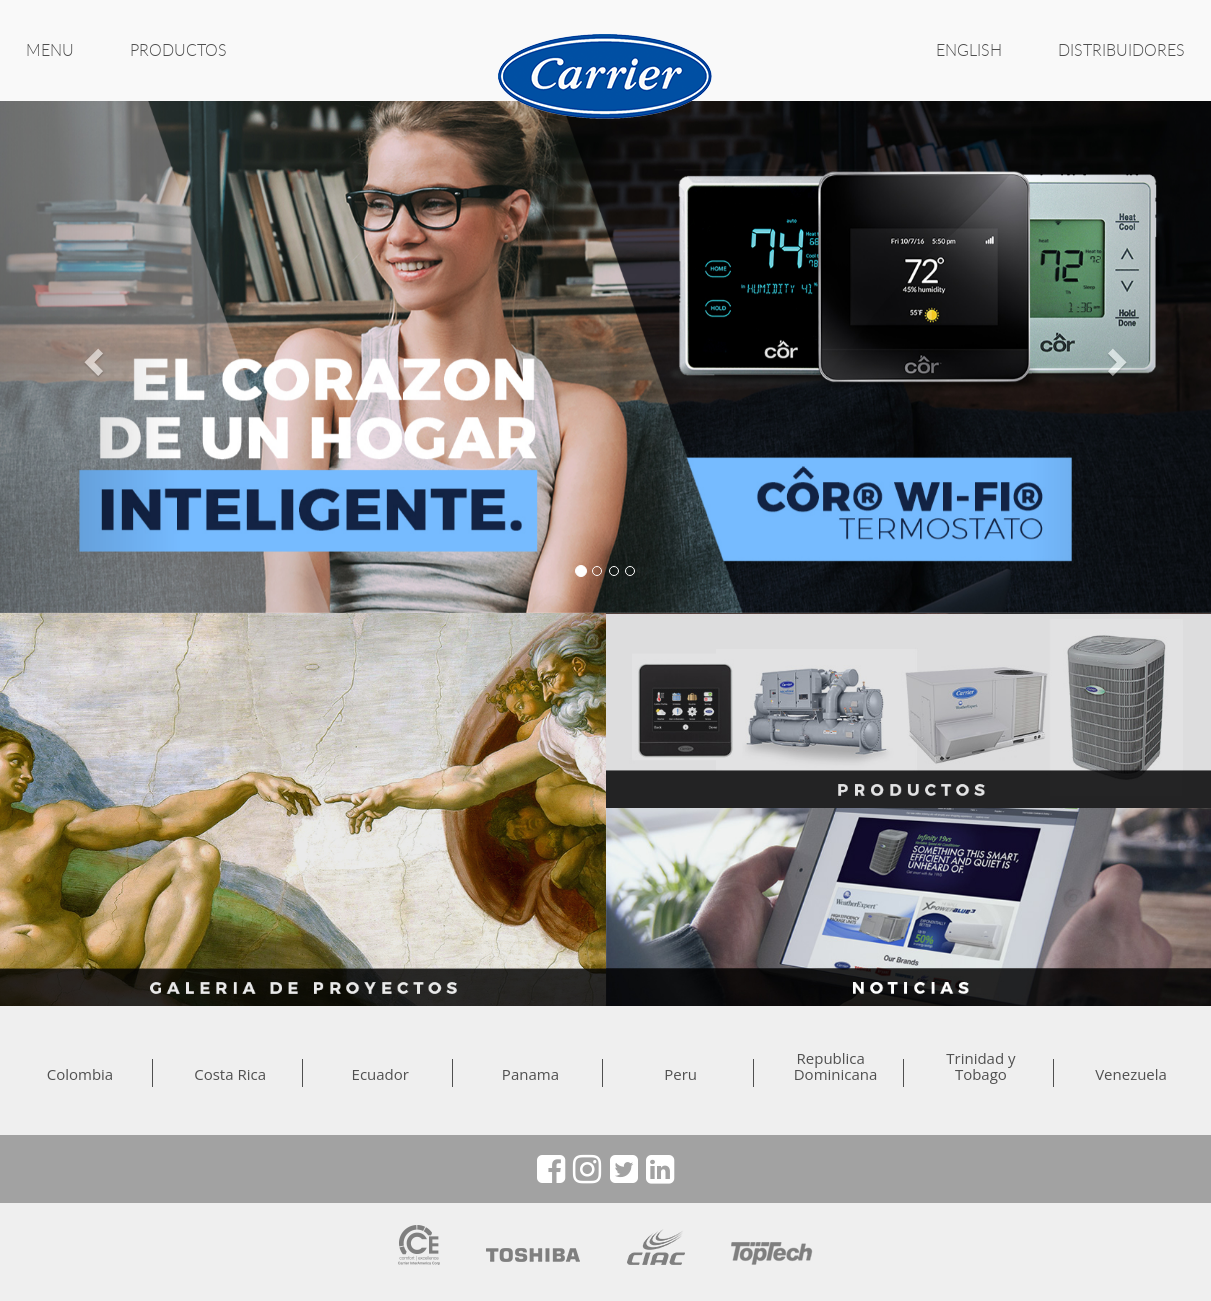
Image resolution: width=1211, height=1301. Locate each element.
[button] (91, 356)
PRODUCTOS (178, 50)
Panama (530, 1074)
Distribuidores (1121, 50)
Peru (680, 1074)
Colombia (80, 1074)
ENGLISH (969, 50)
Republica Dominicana (831, 1066)
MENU (50, 50)
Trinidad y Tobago (980, 1066)
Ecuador (380, 1074)
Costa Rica (230, 1074)
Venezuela (1131, 1074)
